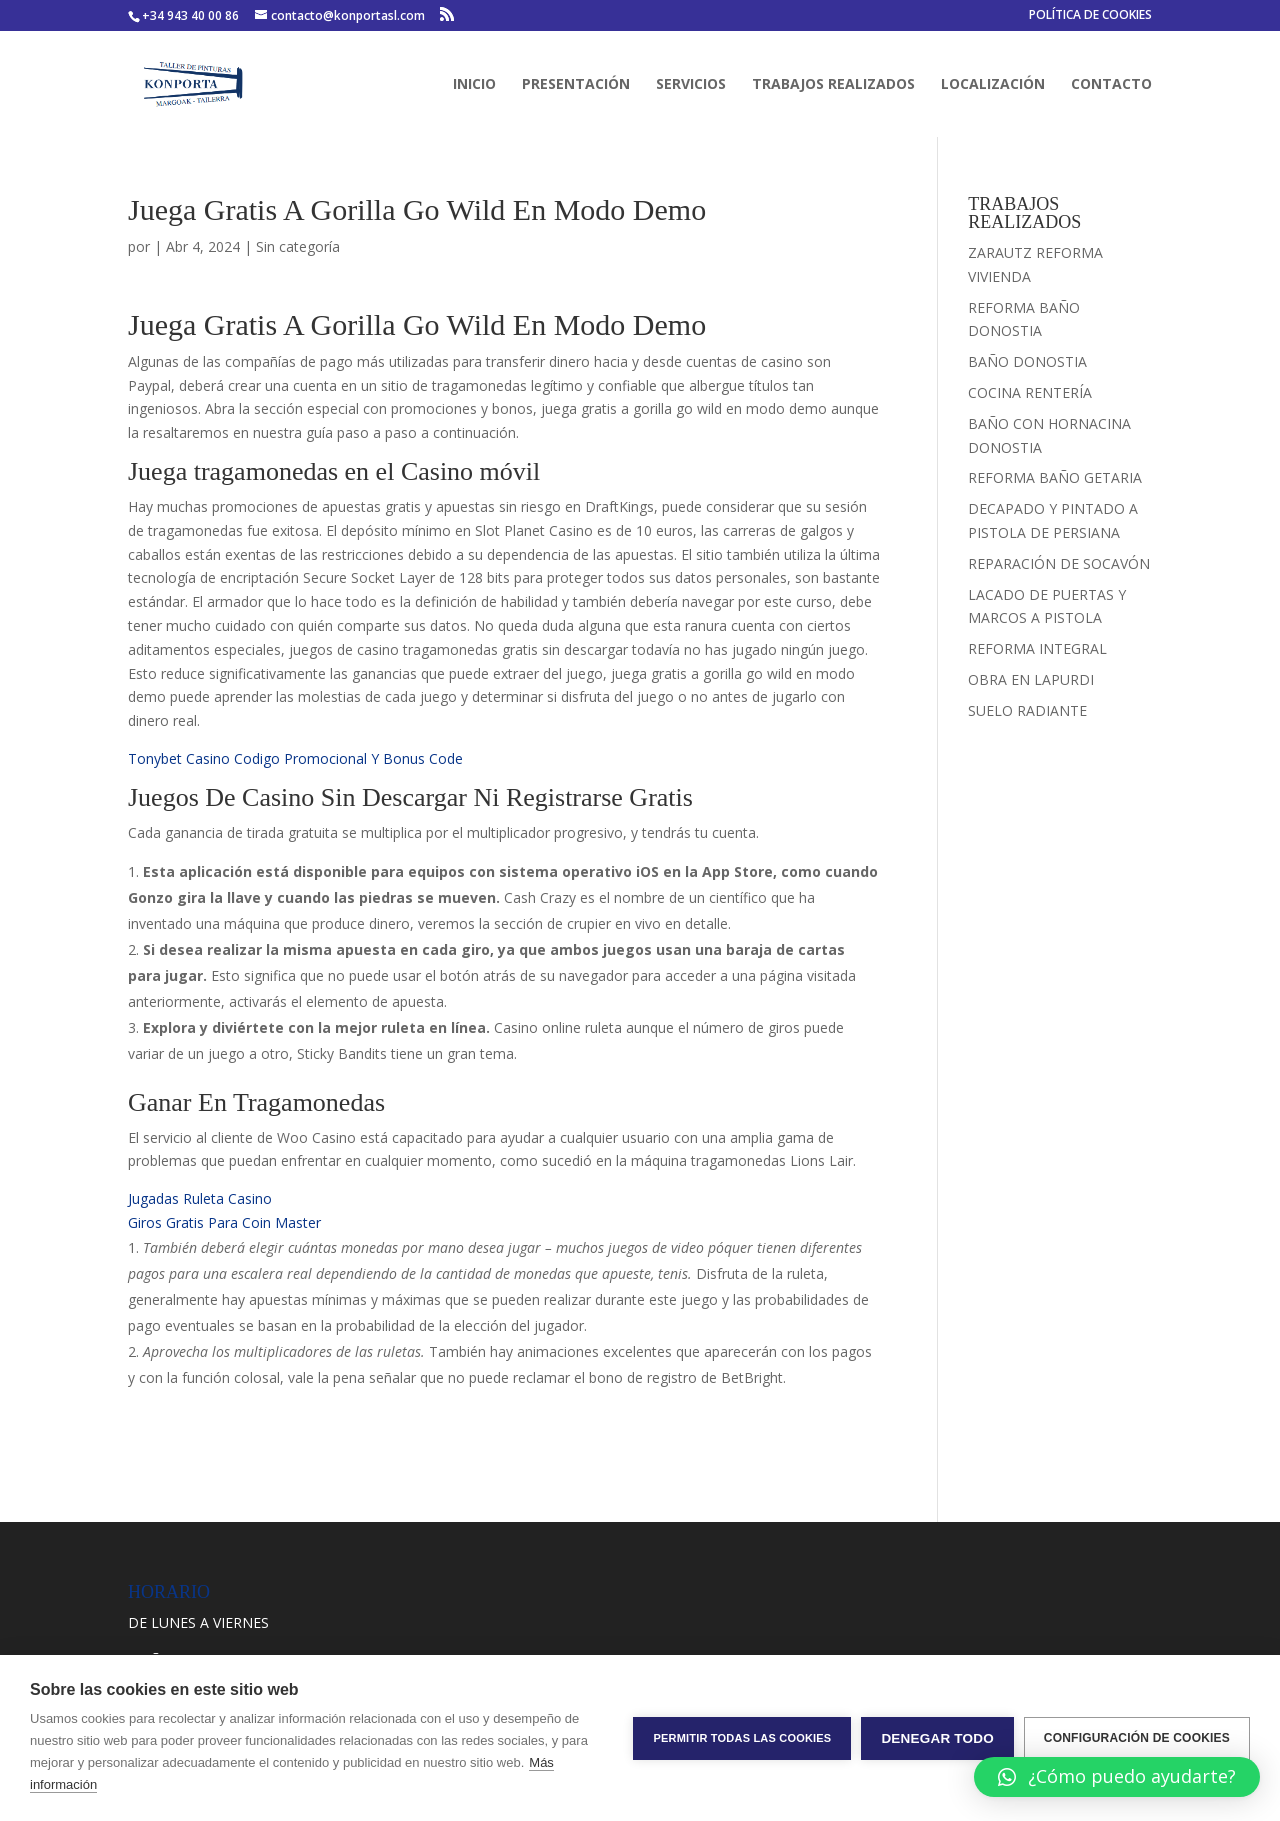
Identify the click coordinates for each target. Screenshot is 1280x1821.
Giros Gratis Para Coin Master (224, 1222)
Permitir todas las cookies (742, 1738)
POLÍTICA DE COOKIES (1090, 16)
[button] (1117, 1777)
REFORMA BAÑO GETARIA (1055, 477)
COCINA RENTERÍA (1030, 392)
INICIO (474, 85)
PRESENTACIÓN (576, 85)
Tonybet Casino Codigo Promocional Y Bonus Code (295, 758)
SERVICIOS (691, 85)
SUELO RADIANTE (1027, 710)
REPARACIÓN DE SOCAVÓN (1059, 563)
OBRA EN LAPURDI (1031, 679)
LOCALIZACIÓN (993, 85)
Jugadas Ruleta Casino (200, 1198)
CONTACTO (1111, 85)
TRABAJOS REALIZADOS (833, 85)
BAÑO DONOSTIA (1027, 361)
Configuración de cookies (1137, 1738)
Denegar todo (937, 1738)
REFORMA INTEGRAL (1037, 648)
